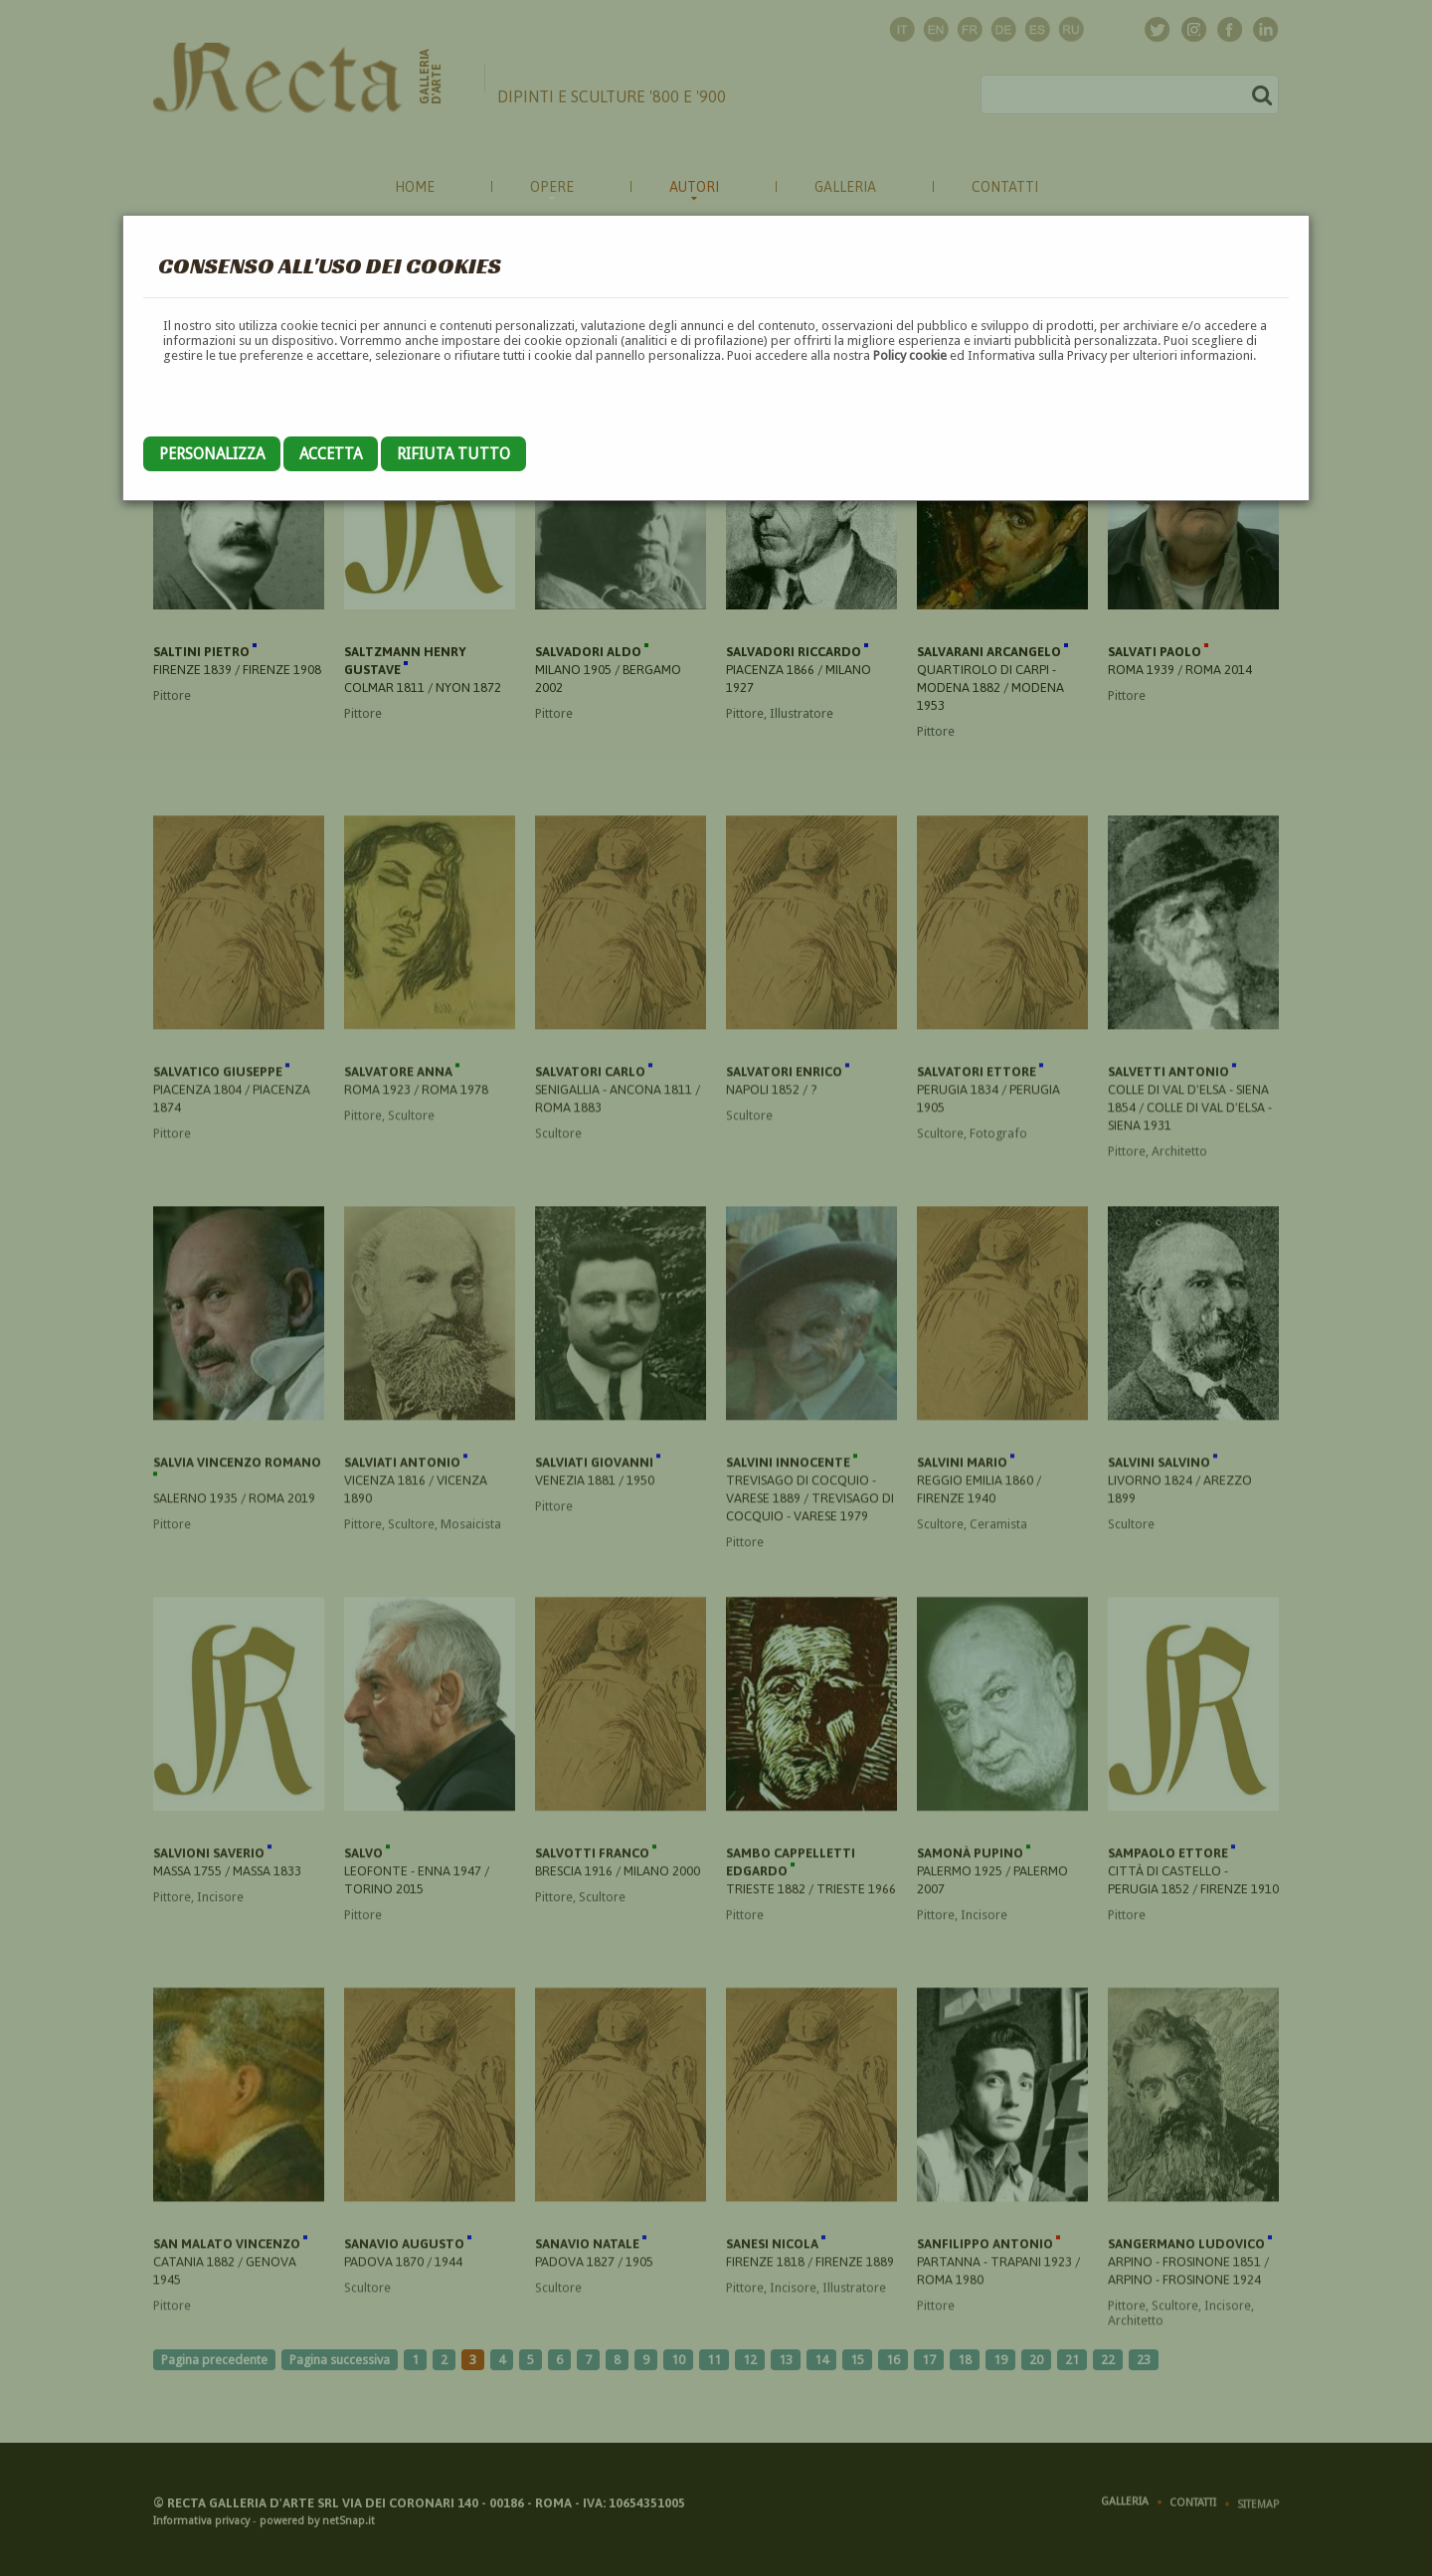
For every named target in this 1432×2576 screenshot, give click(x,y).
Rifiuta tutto (453, 453)
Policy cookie (910, 355)
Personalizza (212, 453)
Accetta (330, 453)
